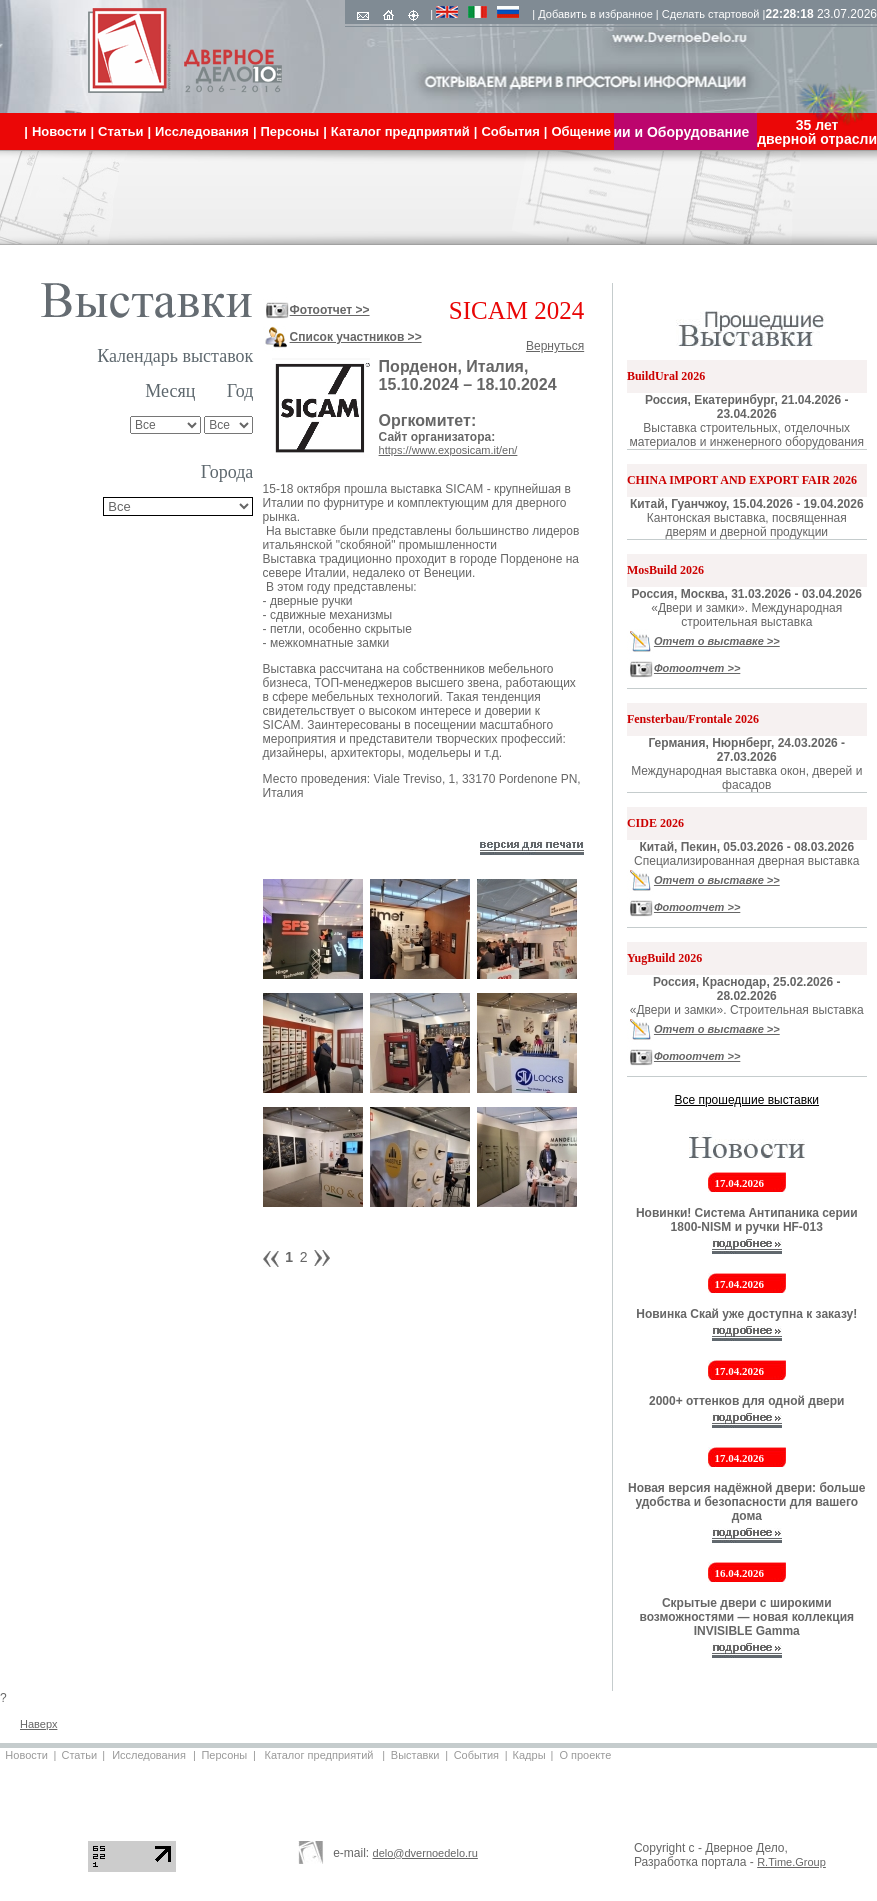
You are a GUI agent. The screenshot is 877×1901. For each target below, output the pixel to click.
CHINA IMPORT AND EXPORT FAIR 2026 (742, 480)
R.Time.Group (791, 1862)
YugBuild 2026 (664, 958)
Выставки (415, 1755)
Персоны (224, 1755)
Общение (580, 131)
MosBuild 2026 (665, 570)
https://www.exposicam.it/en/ (448, 450)
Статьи (79, 1755)
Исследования (149, 1755)
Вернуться (555, 346)
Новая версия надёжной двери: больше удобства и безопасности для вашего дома (747, 1502)
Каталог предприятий (319, 1755)
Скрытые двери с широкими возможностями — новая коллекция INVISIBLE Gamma (746, 1617)
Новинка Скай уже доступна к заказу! (746, 1314)
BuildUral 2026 (666, 376)
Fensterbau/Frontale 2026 (693, 719)
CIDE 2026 (655, 823)
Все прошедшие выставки (746, 1100)
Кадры (529, 1755)
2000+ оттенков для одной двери (747, 1401)
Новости (26, 1755)
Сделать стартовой (711, 14)
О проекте (585, 1755)
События (476, 1755)
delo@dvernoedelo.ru (425, 1853)
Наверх (38, 1724)
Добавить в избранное (595, 14)
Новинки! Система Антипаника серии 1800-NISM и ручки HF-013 (747, 1220)
